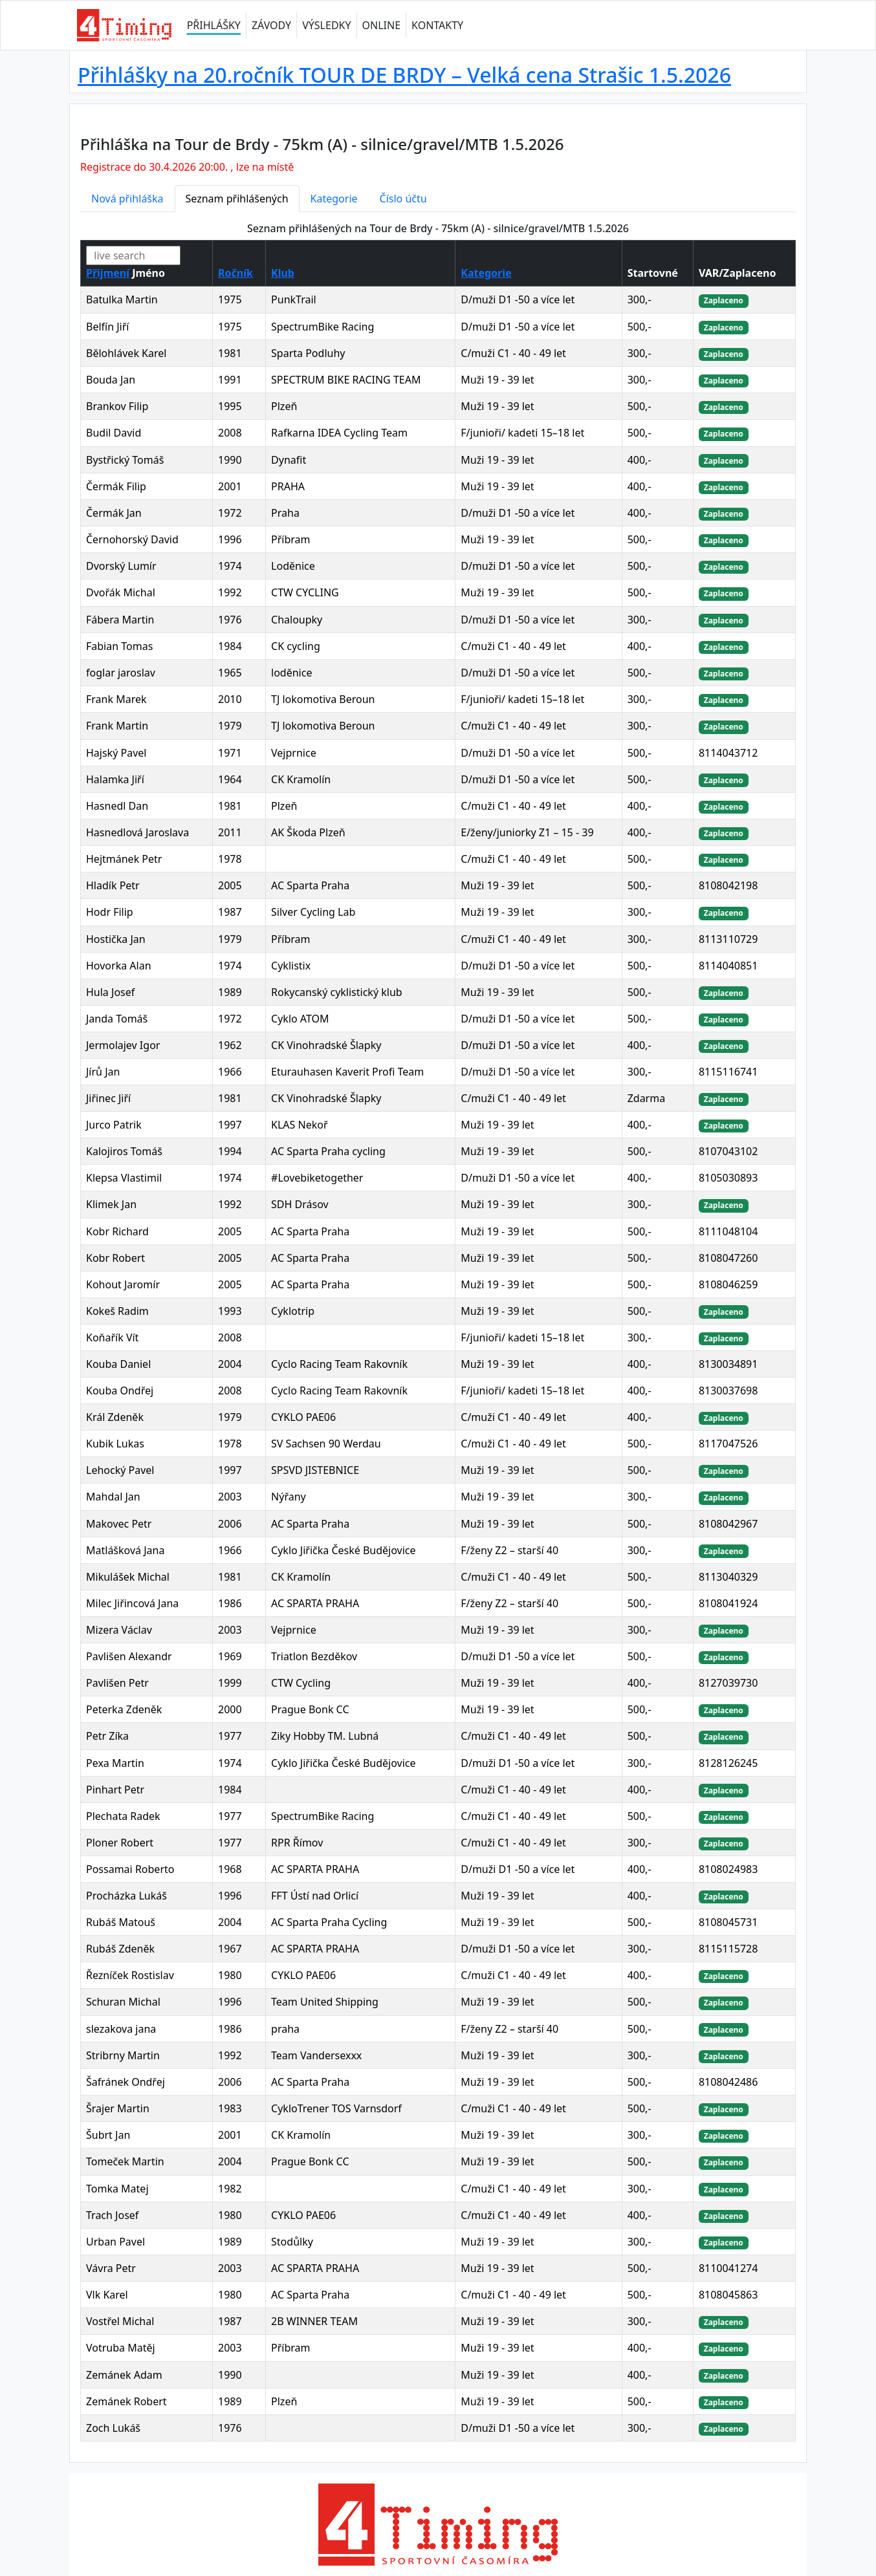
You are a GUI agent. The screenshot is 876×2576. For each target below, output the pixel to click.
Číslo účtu (403, 198)
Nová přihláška (127, 198)
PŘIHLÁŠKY (214, 25)
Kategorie (334, 198)
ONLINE (381, 25)
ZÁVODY (271, 25)
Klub (282, 273)
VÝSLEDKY (326, 25)
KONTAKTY (437, 25)
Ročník (235, 273)
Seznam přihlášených (237, 198)
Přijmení (107, 273)
